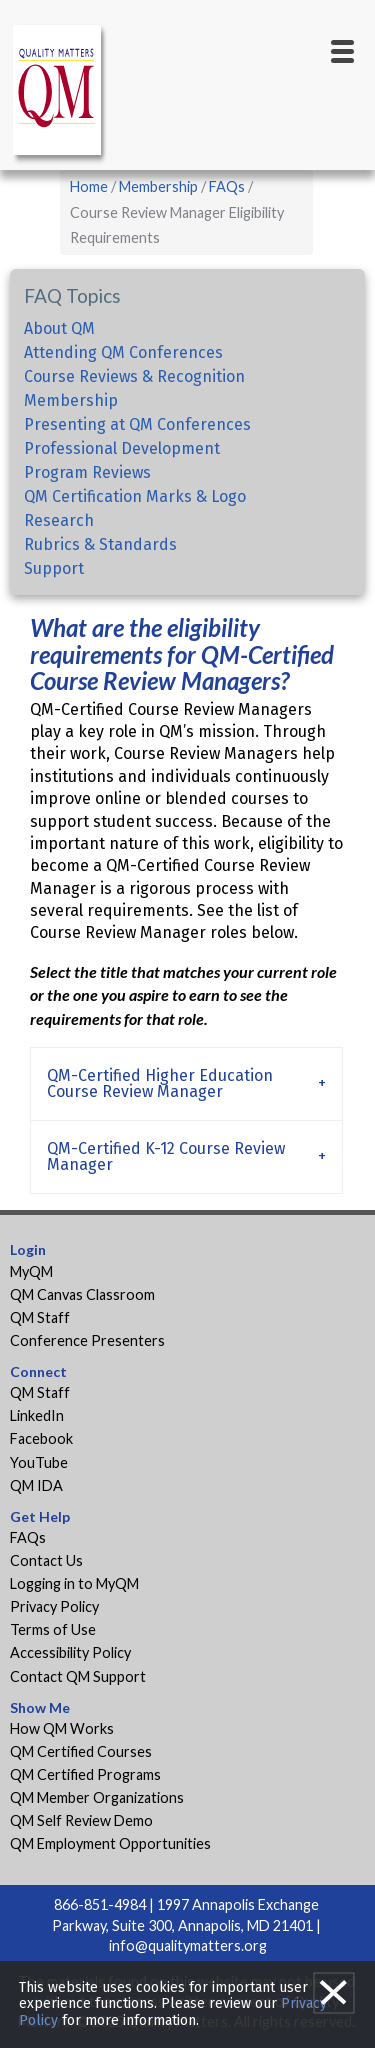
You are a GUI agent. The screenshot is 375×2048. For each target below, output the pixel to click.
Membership (158, 186)
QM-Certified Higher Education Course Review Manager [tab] (160, 1083)
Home (89, 186)
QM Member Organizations (97, 1797)
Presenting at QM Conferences (137, 424)
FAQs (227, 186)
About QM (59, 328)
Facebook (41, 1438)
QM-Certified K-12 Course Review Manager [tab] (166, 1156)
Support (54, 568)
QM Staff (40, 1317)
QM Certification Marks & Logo (135, 496)
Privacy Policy (54, 1606)
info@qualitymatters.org (188, 1945)
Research (59, 520)
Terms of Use (53, 1629)
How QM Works (62, 1728)
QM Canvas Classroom (82, 1294)
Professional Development (122, 448)
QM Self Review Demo (81, 1820)
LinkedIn (37, 1415)
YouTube (39, 1462)
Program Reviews (87, 472)
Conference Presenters (87, 1340)
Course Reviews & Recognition (134, 376)
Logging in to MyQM (74, 1583)
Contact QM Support (78, 1676)
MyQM (31, 1271)
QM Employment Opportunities (110, 1843)
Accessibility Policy (70, 1652)
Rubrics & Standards (100, 544)
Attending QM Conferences (123, 352)
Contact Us (46, 1560)
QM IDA (36, 1485)
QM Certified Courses (81, 1751)
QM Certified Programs (85, 1774)
